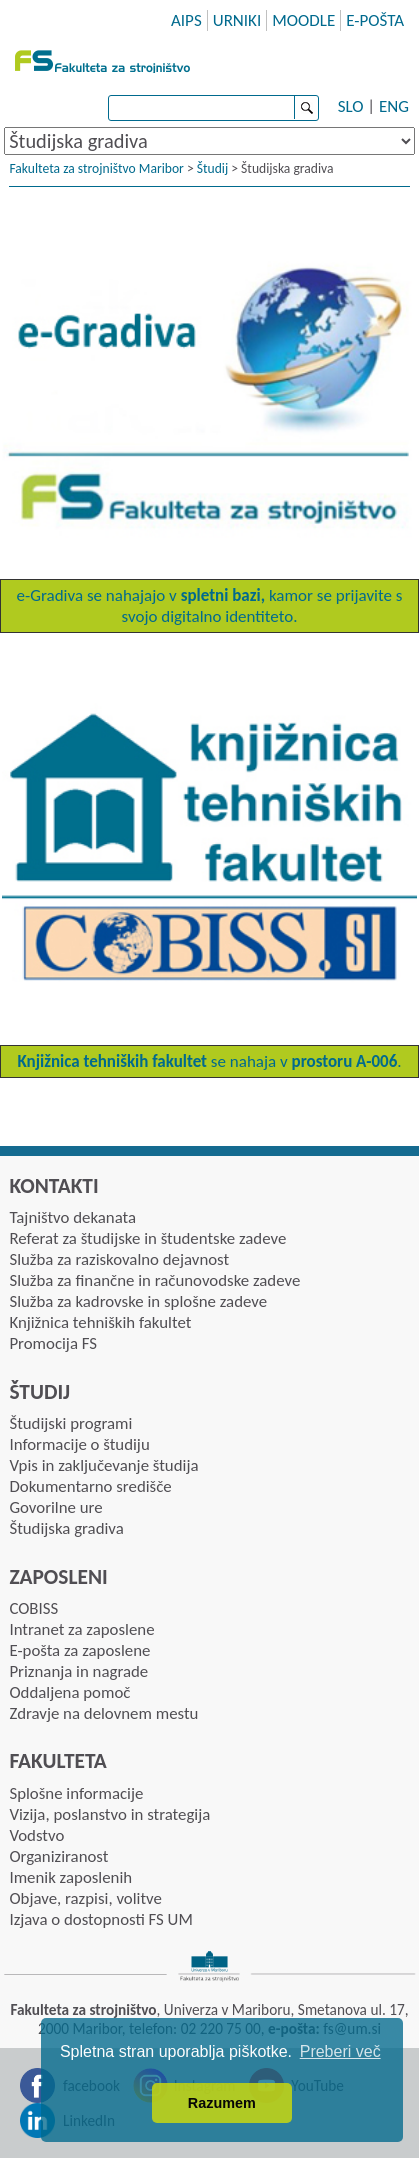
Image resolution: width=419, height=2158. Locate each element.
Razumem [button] (222, 2103)
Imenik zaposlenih (70, 1877)
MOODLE (303, 20)
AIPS (186, 20)
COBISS (33, 1608)
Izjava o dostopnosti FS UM (100, 1919)
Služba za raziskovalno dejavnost (119, 1259)
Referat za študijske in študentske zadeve (147, 1238)
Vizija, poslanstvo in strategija (109, 1814)
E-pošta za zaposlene (79, 1650)
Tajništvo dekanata (72, 1217)
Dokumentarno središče (90, 1486)
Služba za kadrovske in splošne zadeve (138, 1301)
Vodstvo (36, 1835)
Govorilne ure (55, 1507)
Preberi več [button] (340, 2051)
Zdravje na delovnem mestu (103, 1713)
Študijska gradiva (66, 1528)
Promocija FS (53, 1343)
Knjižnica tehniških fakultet (100, 1322)
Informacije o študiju (79, 1444)
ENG (394, 106)
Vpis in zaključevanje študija (103, 1465)
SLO (351, 106)
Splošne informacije (76, 1793)
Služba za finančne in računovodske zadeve (154, 1280)
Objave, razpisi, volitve (85, 1898)
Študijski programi (70, 1423)
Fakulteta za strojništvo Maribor (96, 168)
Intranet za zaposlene (81, 1629)
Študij (212, 168)
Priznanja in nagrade (78, 1671)
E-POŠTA (375, 20)
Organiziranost (58, 1856)
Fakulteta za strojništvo (105, 59)
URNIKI (237, 20)
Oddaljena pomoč (69, 1692)
